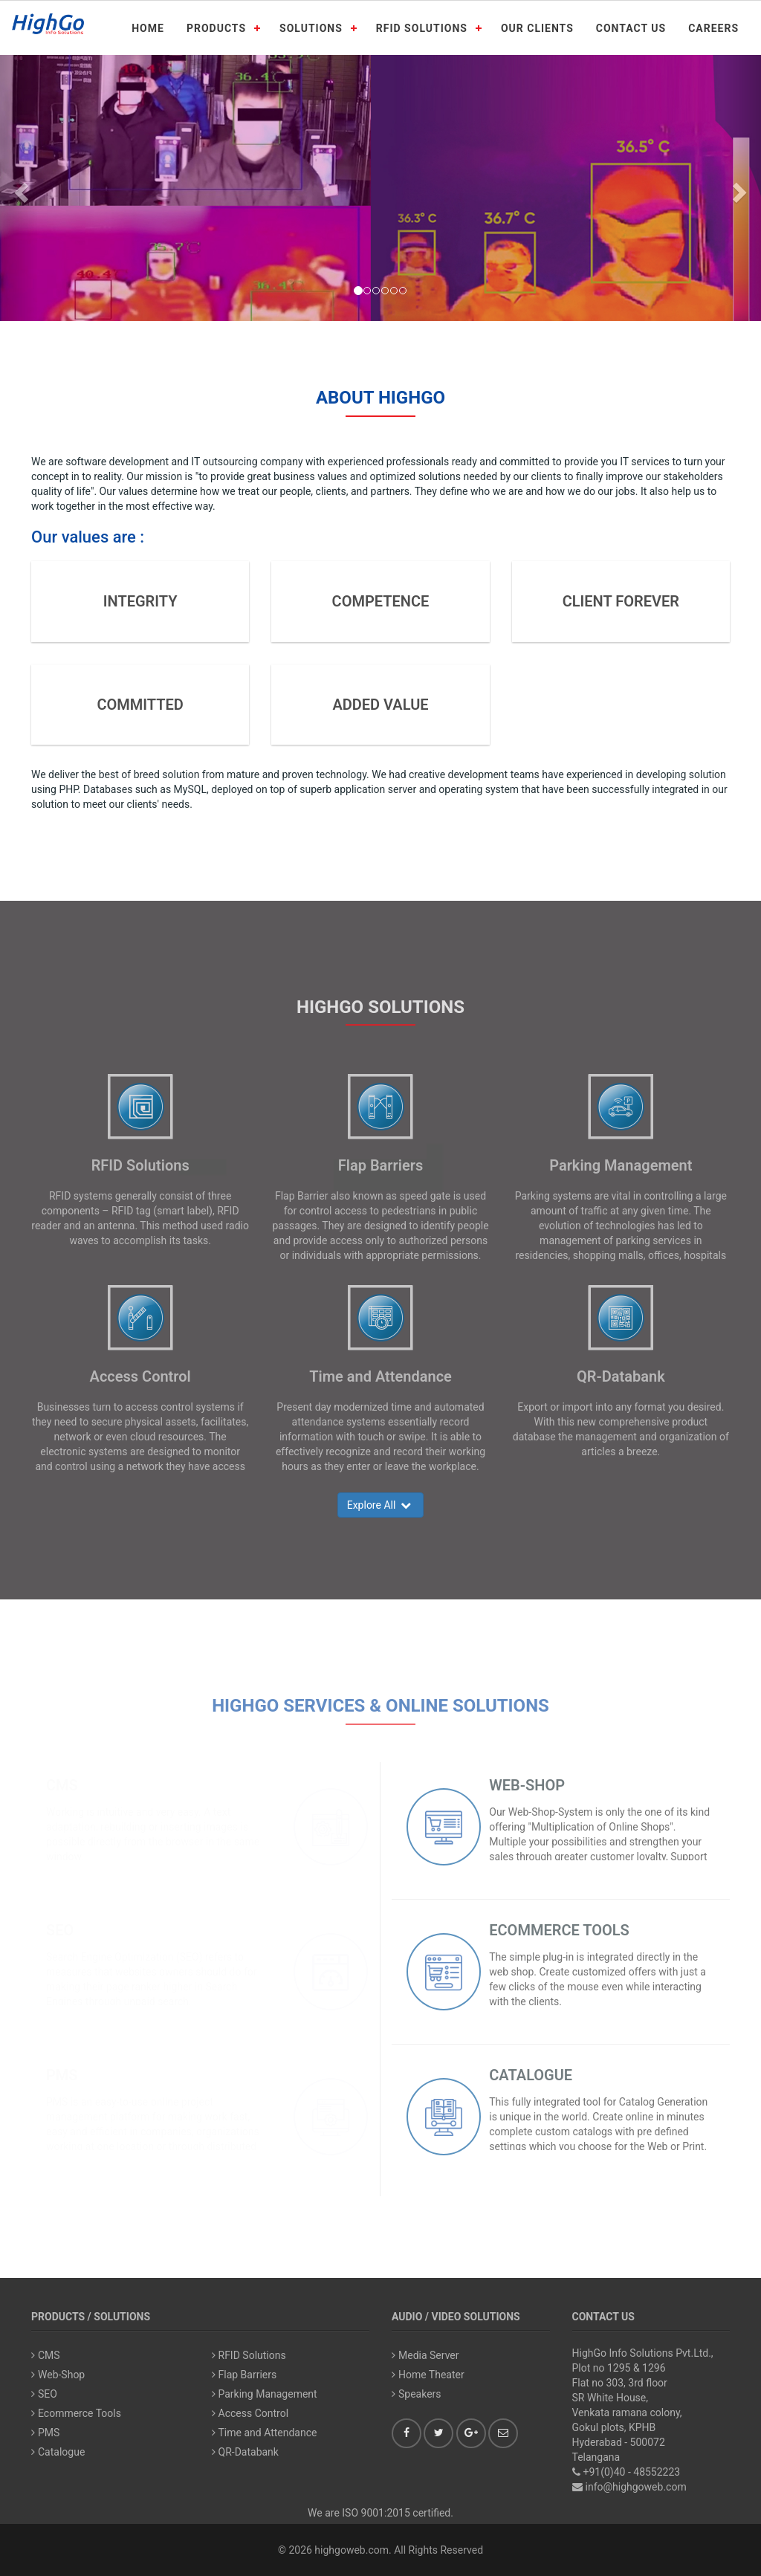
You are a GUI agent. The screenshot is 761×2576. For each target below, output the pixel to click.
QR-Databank (621, 1376)
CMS (45, 2355)
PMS (45, 2433)
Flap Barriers (380, 1165)
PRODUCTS (216, 28)
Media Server (425, 2355)
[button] (19, 188)
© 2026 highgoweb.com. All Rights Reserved (380, 2550)
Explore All (381, 1505)
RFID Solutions (140, 1165)
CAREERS (713, 28)
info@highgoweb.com (636, 2487)
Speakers (416, 2394)
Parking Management (620, 1165)
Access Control (140, 1376)
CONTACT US (631, 28)
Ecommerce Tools (76, 2413)
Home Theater (428, 2375)
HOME (148, 28)
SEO (44, 2394)
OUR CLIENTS (537, 28)
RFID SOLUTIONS (421, 28)
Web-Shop (58, 2375)
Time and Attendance (380, 1376)
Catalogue (58, 2452)
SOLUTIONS (311, 28)
